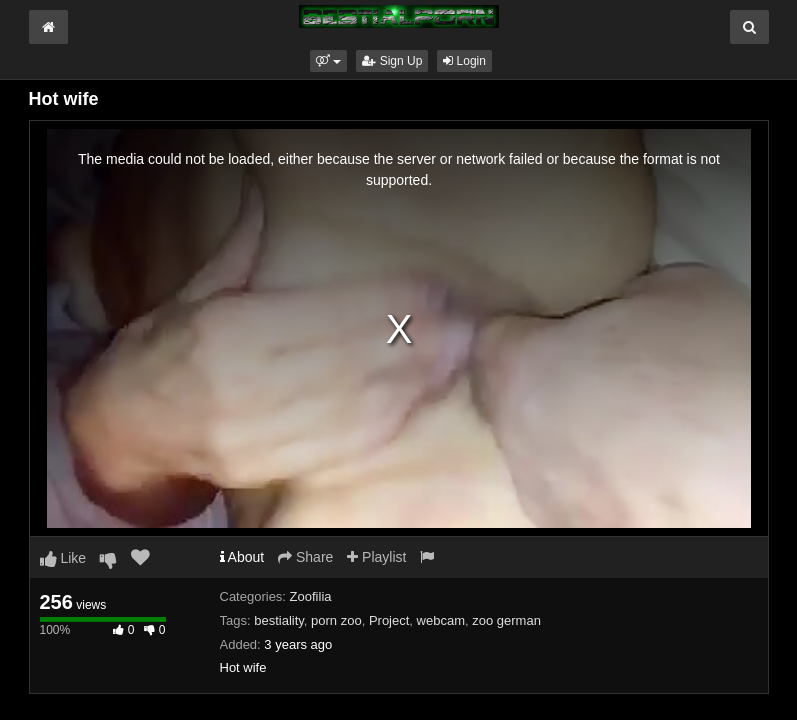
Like (63, 558)
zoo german (506, 620)
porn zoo (336, 620)
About (242, 557)
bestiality (279, 620)
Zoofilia (311, 596)
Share (305, 557)
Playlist (376, 557)
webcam (441, 620)
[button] (328, 61)
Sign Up (392, 61)
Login (464, 61)
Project (389, 620)
